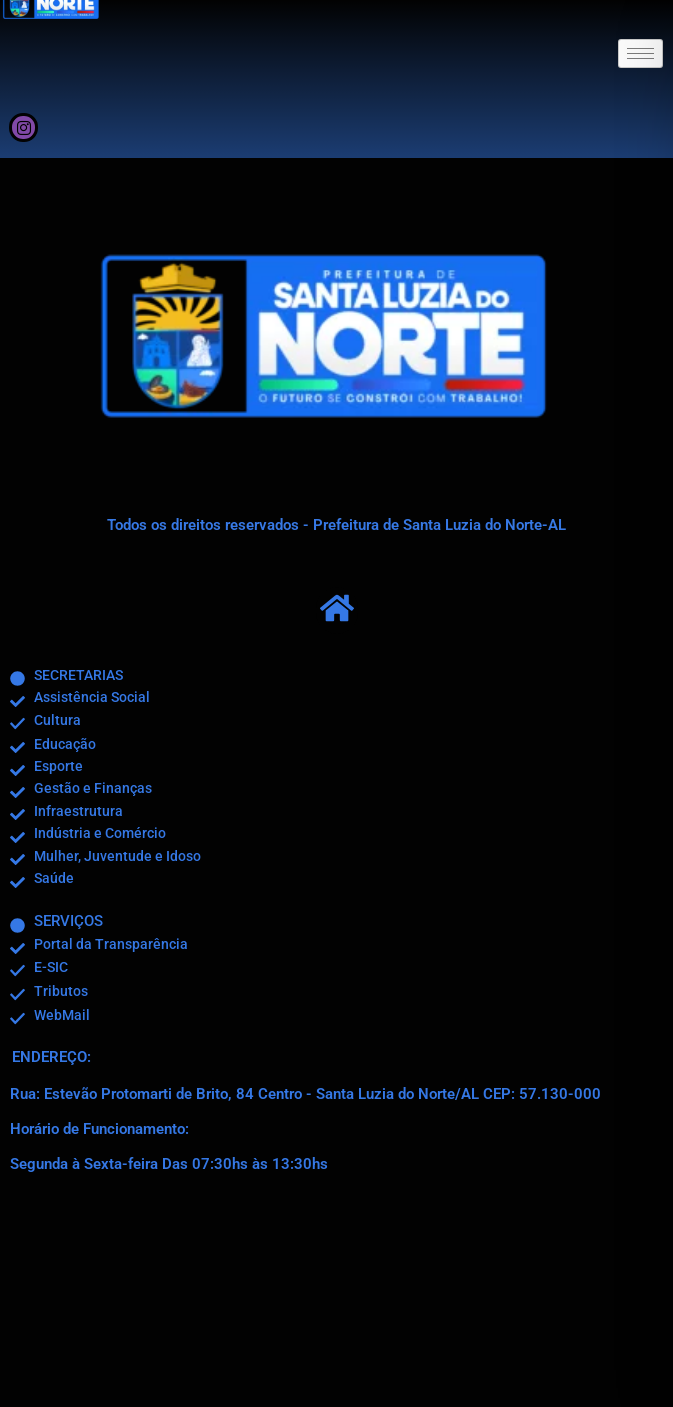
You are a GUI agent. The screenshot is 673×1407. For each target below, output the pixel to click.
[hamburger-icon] (640, 53)
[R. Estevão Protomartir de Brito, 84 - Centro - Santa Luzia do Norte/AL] (336, 1299)
